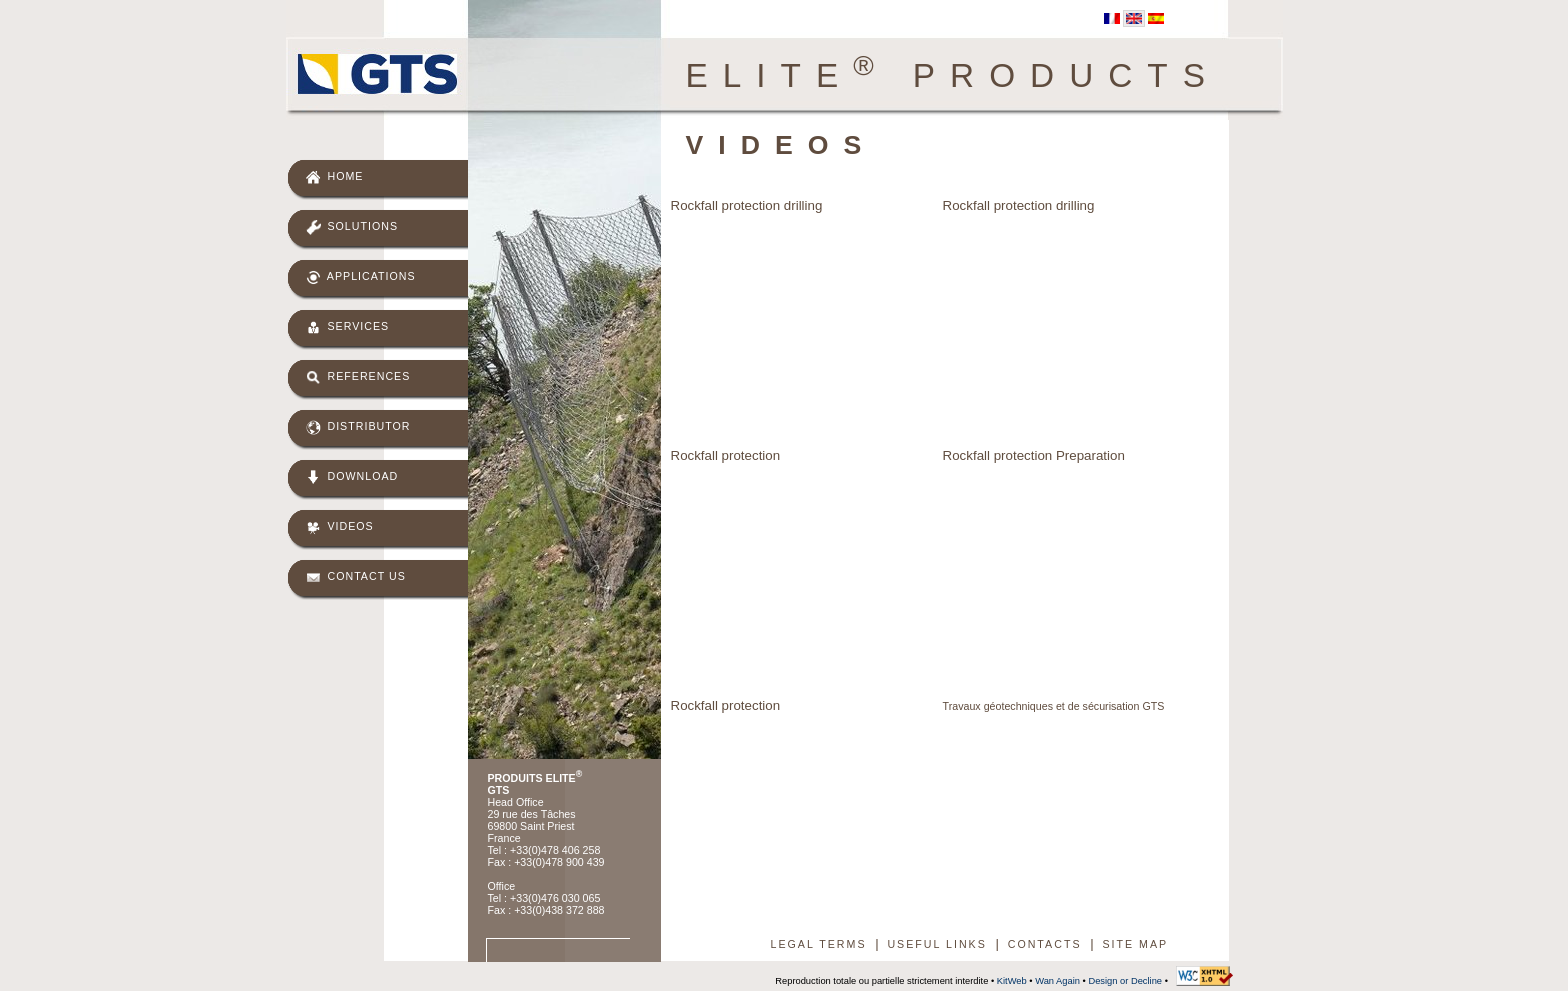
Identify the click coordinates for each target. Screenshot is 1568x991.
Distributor (358, 427)
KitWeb (1012, 981)
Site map (1135, 944)
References (358, 377)
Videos (340, 527)
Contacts (1045, 944)
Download (352, 477)
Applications (361, 277)
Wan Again (1057, 981)
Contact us (356, 577)
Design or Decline (1125, 981)
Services (348, 327)
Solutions (352, 227)
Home (335, 177)
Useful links (936, 944)
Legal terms (819, 944)
